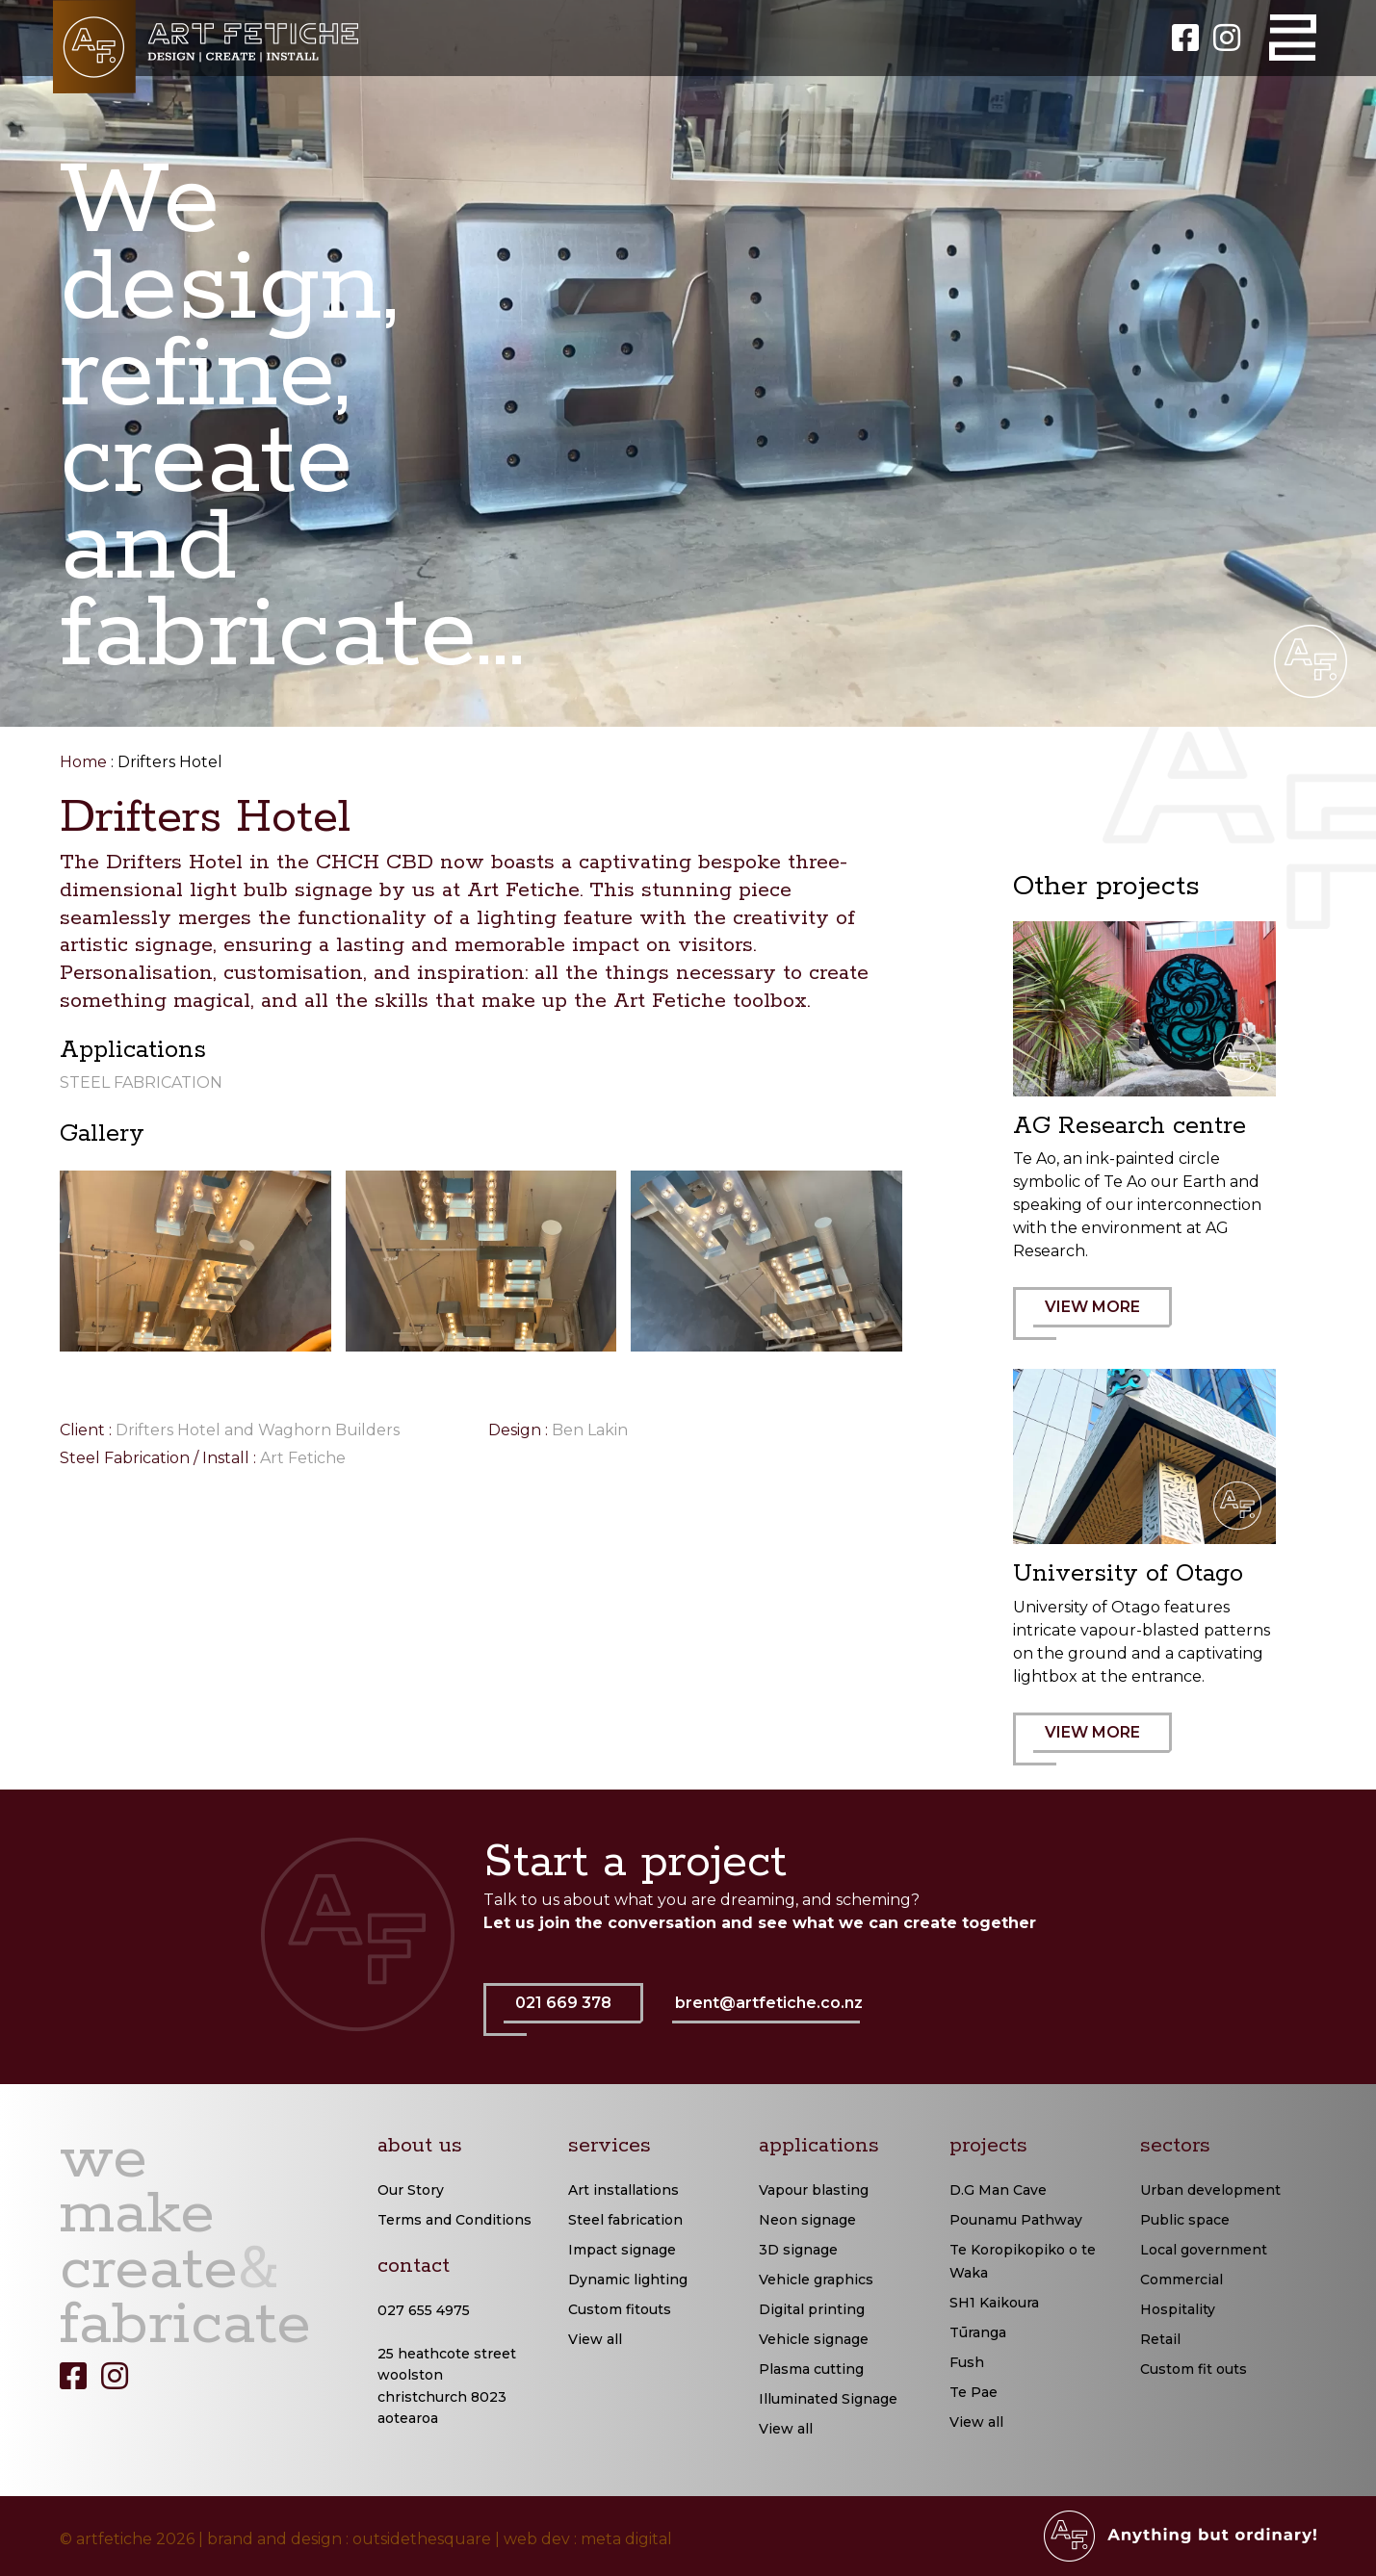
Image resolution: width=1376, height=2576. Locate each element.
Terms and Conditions (454, 2219)
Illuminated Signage (828, 2399)
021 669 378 (573, 2015)
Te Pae (973, 2392)
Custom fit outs (1193, 2369)
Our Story (410, 2190)
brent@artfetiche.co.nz (769, 2003)
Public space (1185, 2219)
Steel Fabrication (141, 1082)
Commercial (1181, 2279)
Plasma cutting (811, 2369)
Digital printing (812, 2309)
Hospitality (1177, 2309)
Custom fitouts (619, 2309)
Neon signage (807, 2219)
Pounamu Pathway (1015, 2219)
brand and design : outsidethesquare (349, 2539)
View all (595, 2339)
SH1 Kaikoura (994, 2302)
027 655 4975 (423, 2310)
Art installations (623, 2190)
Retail (1160, 2339)
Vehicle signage (814, 2339)
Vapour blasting (814, 2190)
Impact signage (622, 2249)
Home (83, 762)
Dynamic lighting (628, 2279)
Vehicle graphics (816, 2279)
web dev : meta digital (588, 2539)
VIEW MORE (1102, 1319)
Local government (1203, 2249)
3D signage (798, 2249)
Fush (966, 2362)
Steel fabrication (625, 2219)
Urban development (1210, 2190)
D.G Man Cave (998, 2190)
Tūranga (977, 2332)
